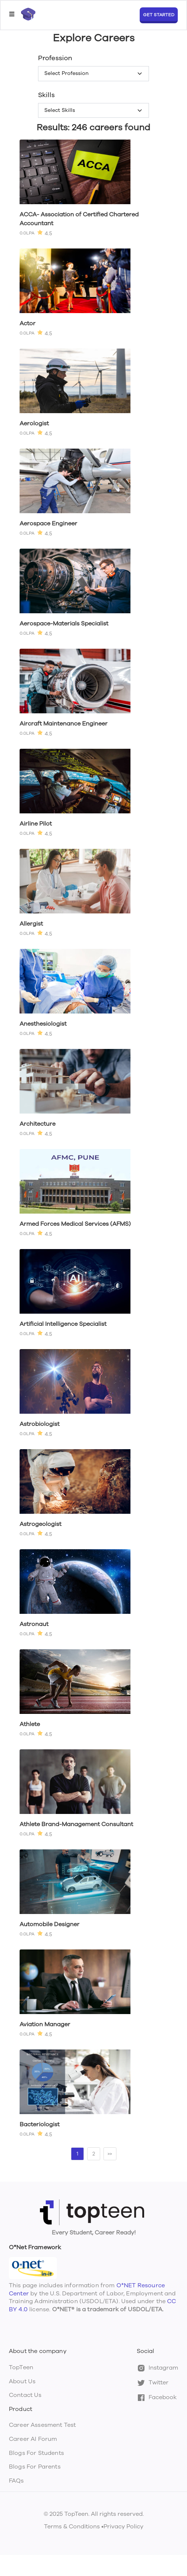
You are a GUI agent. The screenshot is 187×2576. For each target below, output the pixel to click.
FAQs (16, 2481)
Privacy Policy (123, 2526)
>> (110, 2153)
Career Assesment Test (42, 2425)
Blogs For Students (36, 2453)
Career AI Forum (33, 2439)
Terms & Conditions (72, 2526)
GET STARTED (158, 15)
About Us (22, 2381)
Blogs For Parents (35, 2467)
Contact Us (25, 2395)
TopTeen (21, 2367)
